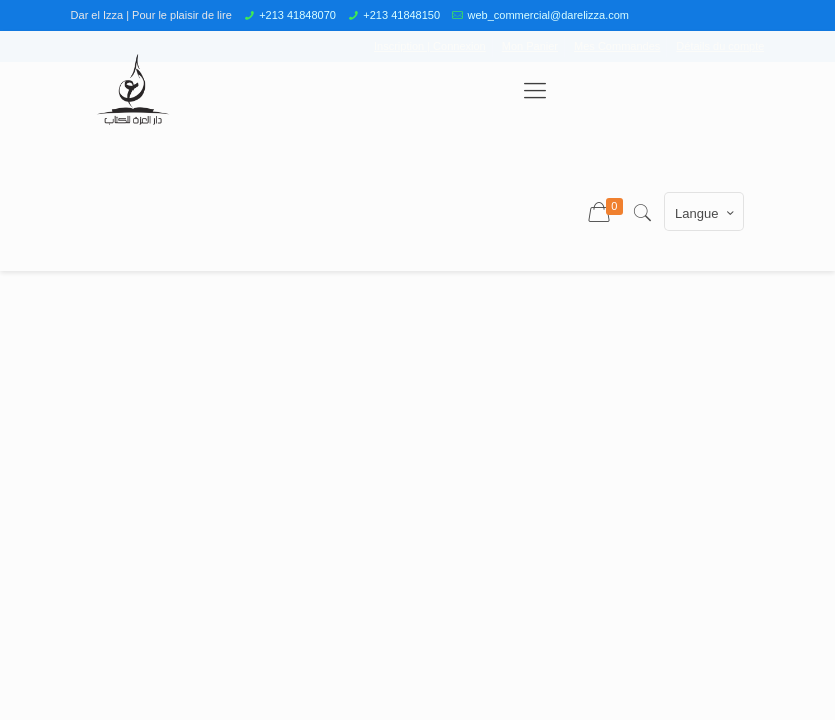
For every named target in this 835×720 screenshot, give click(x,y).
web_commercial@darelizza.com (548, 15)
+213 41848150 (401, 15)
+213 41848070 (297, 15)
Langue (706, 213)
